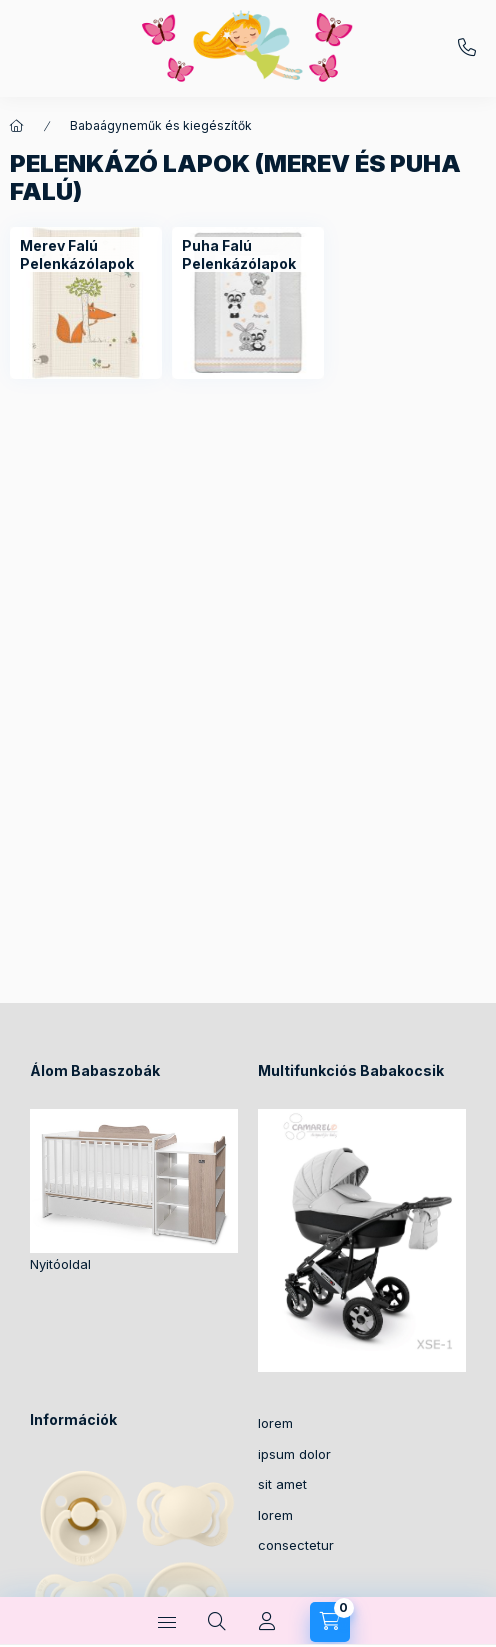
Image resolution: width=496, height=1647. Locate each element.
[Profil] (267, 1622)
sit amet (282, 1484)
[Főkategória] (17, 126)
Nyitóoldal (60, 1264)
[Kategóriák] (167, 1622)
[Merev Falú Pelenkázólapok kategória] (86, 303)
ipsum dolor (294, 1454)
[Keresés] (217, 1622)
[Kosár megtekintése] (330, 1622)
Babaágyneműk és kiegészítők (161, 125)
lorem (275, 1423)
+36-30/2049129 (467, 48)
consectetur (296, 1545)
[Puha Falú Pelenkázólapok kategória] (248, 303)
